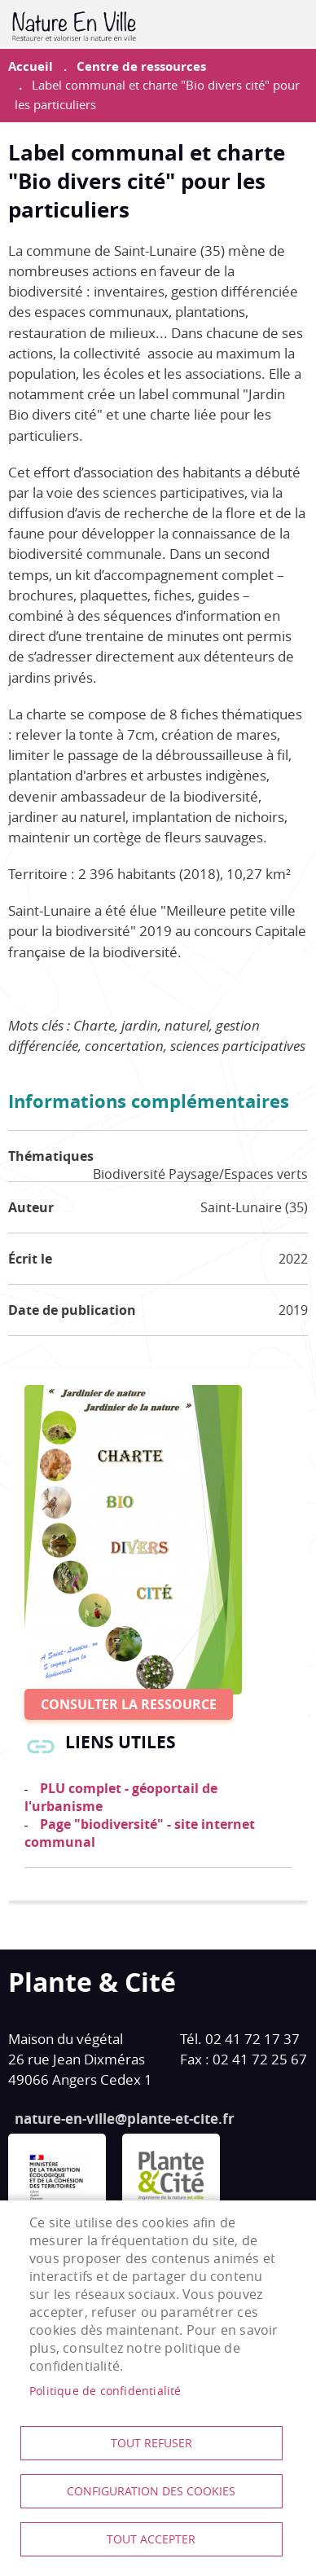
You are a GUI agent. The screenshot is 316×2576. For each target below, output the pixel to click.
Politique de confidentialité (105, 2391)
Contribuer (255, 24)
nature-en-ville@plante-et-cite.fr (125, 2118)
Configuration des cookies (151, 2491)
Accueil (30, 66)
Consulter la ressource (129, 1704)
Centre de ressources (141, 66)
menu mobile (295, 24)
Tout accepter (151, 2539)
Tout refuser (151, 2443)
